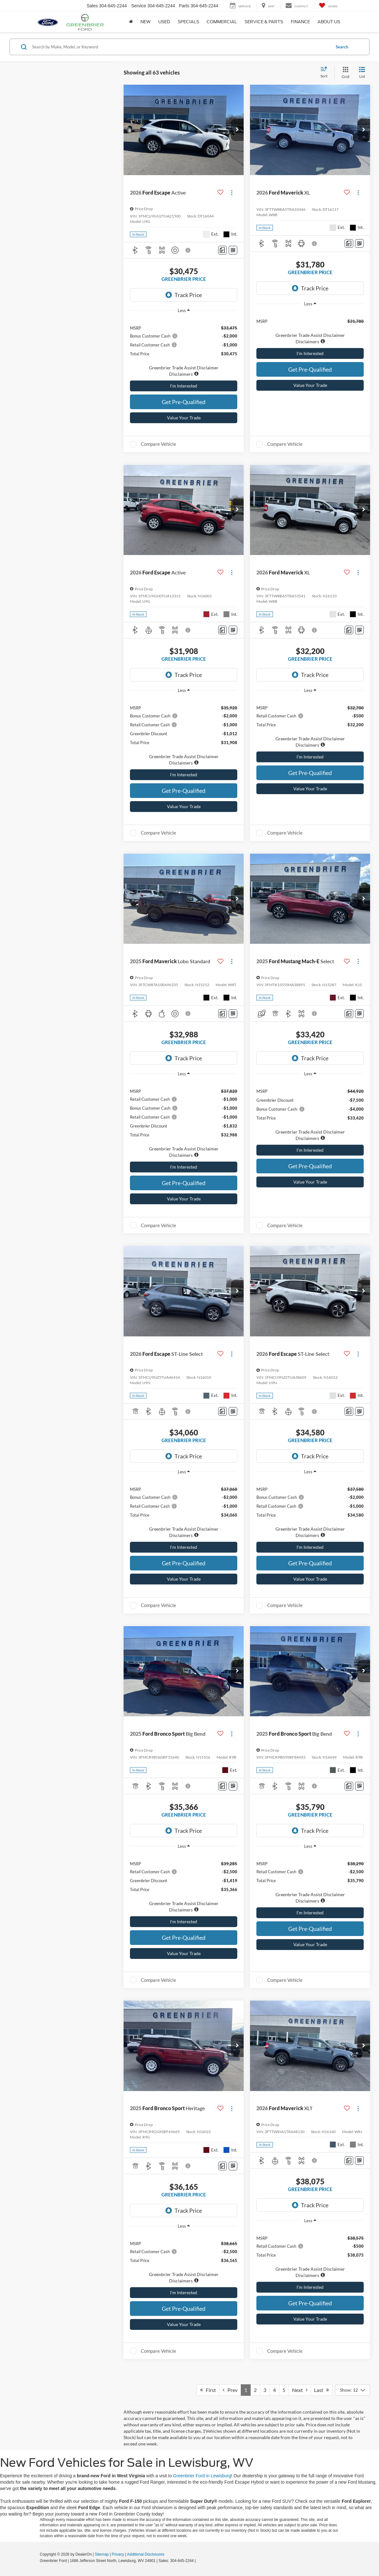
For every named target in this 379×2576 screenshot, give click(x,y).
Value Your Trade (184, 417)
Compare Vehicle (158, 444)
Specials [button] (188, 21)
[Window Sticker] (233, 250)
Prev (230, 2390)
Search (342, 46)
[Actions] (231, 192)
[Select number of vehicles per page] (352, 2390)
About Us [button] (329, 21)
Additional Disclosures (145, 2554)
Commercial (222, 21)
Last (321, 2390)
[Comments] (222, 250)
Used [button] (164, 21)
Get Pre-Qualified (183, 401)
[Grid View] (344, 72)
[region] (183, 347)
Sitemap (102, 2554)
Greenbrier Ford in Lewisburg (202, 2475)
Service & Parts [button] (264, 21)
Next (299, 2390)
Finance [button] (300, 21)
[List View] (362, 72)
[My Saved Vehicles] (328, 6)
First (208, 2390)
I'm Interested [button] (183, 385)
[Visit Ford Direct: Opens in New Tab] (198, 2560)
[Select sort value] (325, 72)
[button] (237, 130)
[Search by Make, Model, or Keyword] (180, 46)
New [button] (145, 21)
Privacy (118, 2554)
